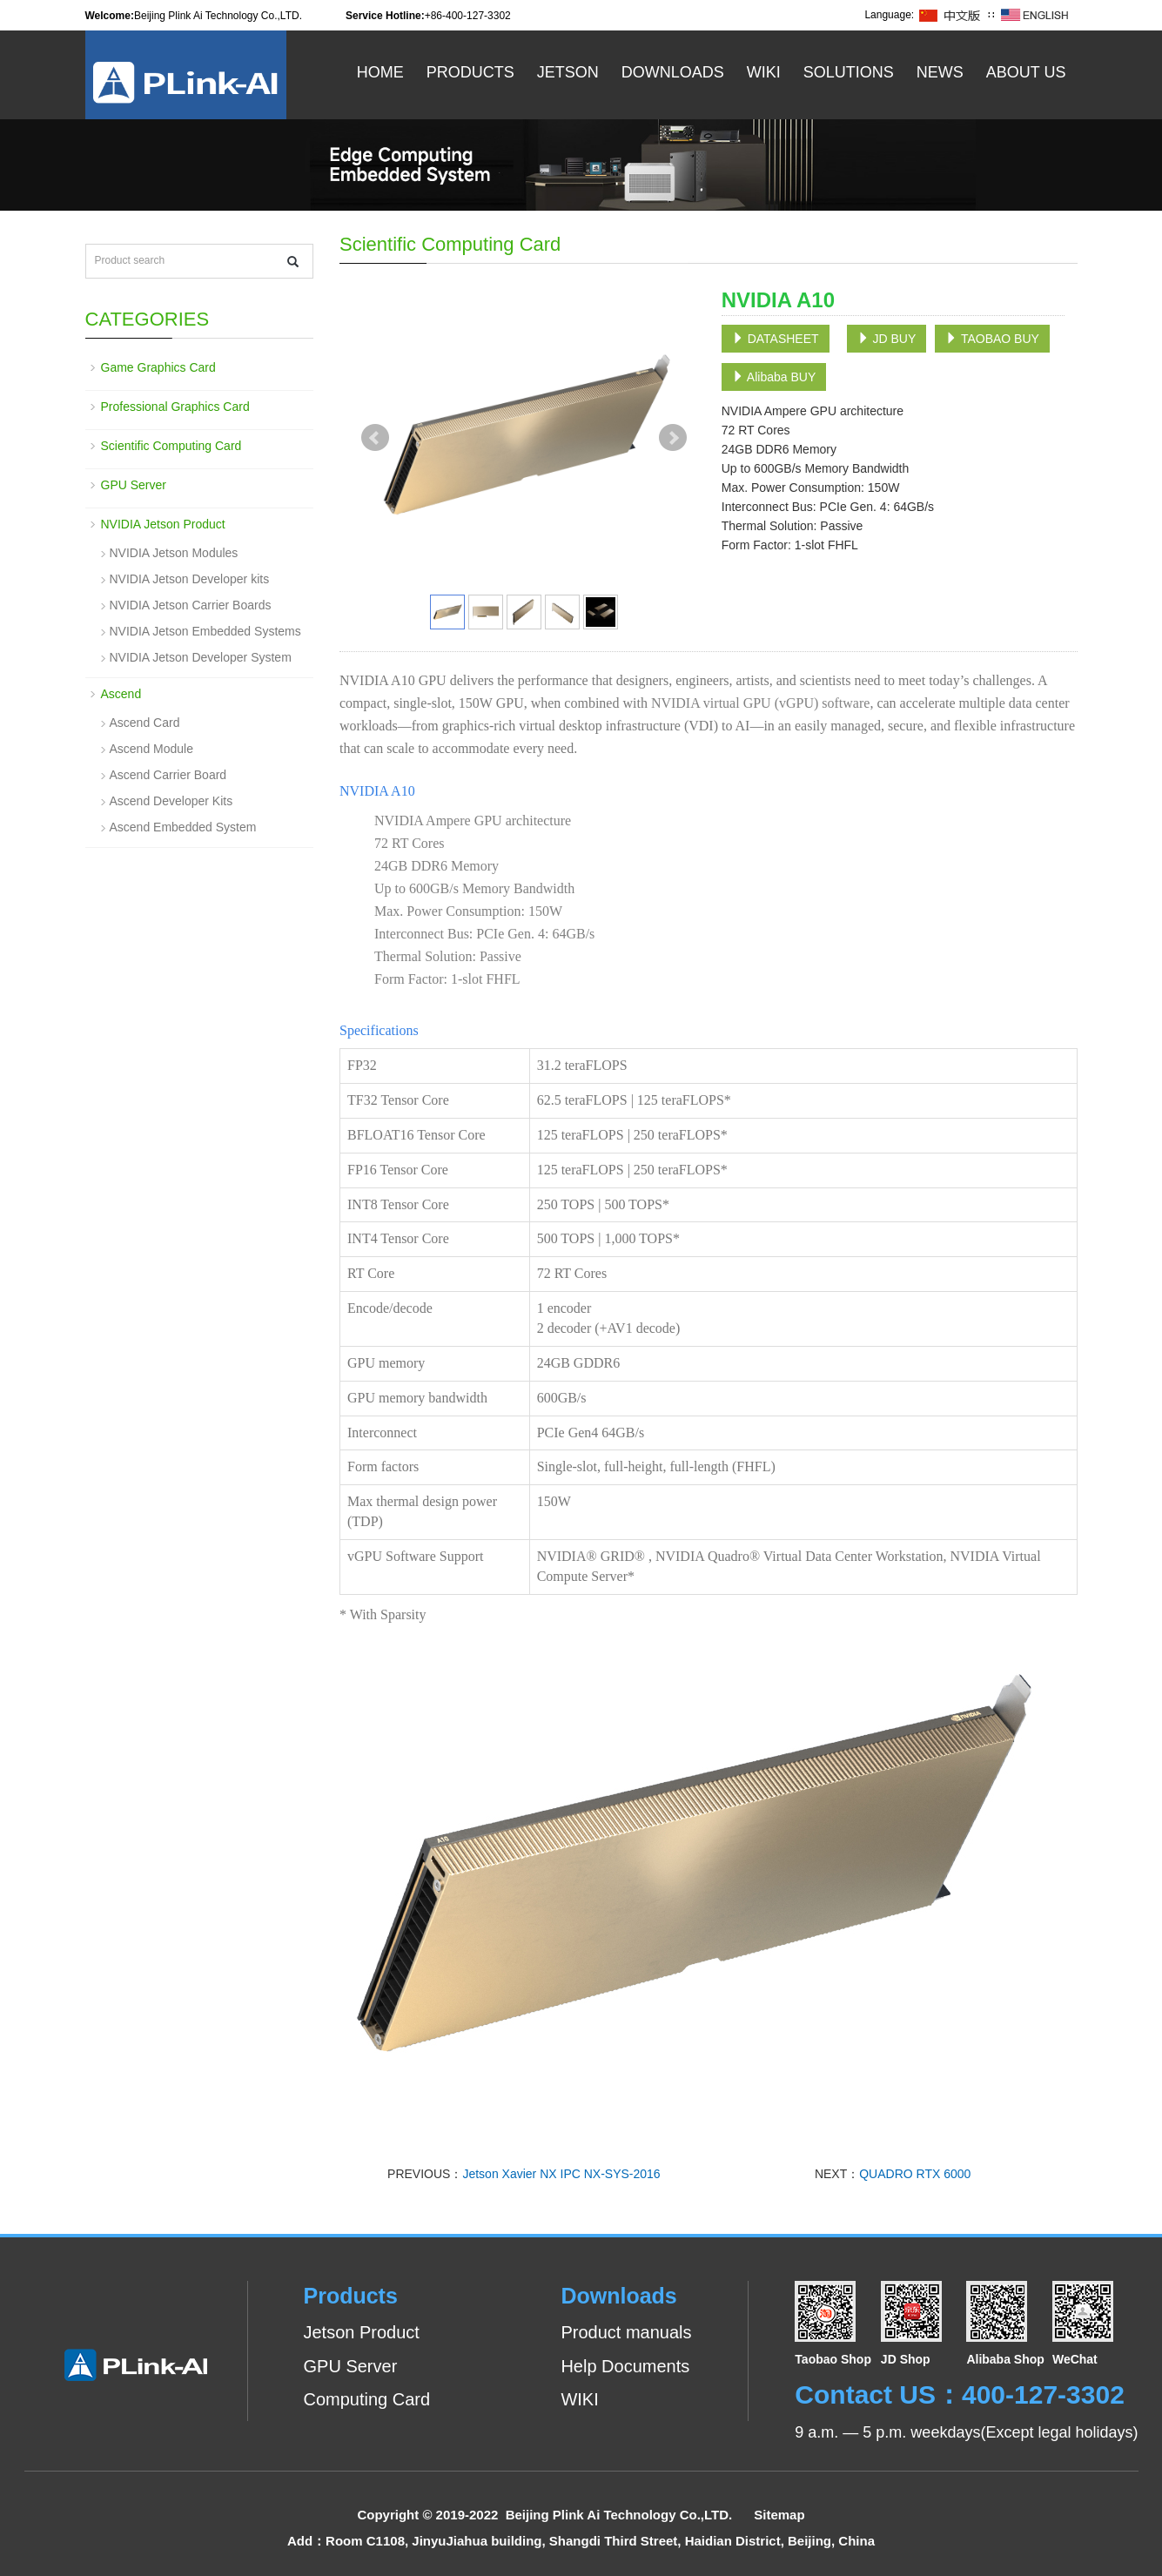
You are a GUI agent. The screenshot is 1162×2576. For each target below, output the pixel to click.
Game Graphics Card (158, 367)
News (940, 72)
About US (1026, 72)
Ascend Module (152, 749)
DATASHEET (775, 339)
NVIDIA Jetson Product (163, 524)
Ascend (121, 694)
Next (673, 438)
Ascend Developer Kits (171, 801)
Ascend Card (145, 723)
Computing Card (367, 2399)
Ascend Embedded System (183, 827)
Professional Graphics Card (175, 407)
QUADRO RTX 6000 (915, 2174)
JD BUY (887, 339)
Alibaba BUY (774, 377)
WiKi (764, 72)
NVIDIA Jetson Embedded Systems (205, 631)
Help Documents (625, 2366)
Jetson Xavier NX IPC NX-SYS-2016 (561, 2174)
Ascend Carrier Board (168, 775)
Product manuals (626, 2332)
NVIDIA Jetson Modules (174, 553)
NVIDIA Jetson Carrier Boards (191, 605)
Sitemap (779, 2514)
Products (470, 72)
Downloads (672, 72)
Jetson (568, 72)
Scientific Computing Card (171, 446)
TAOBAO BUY (992, 339)
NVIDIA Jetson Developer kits (190, 579)
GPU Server (133, 485)
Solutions (848, 72)
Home (380, 72)
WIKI (579, 2399)
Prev (375, 438)
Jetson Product (362, 2332)
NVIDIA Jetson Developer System (201, 657)
